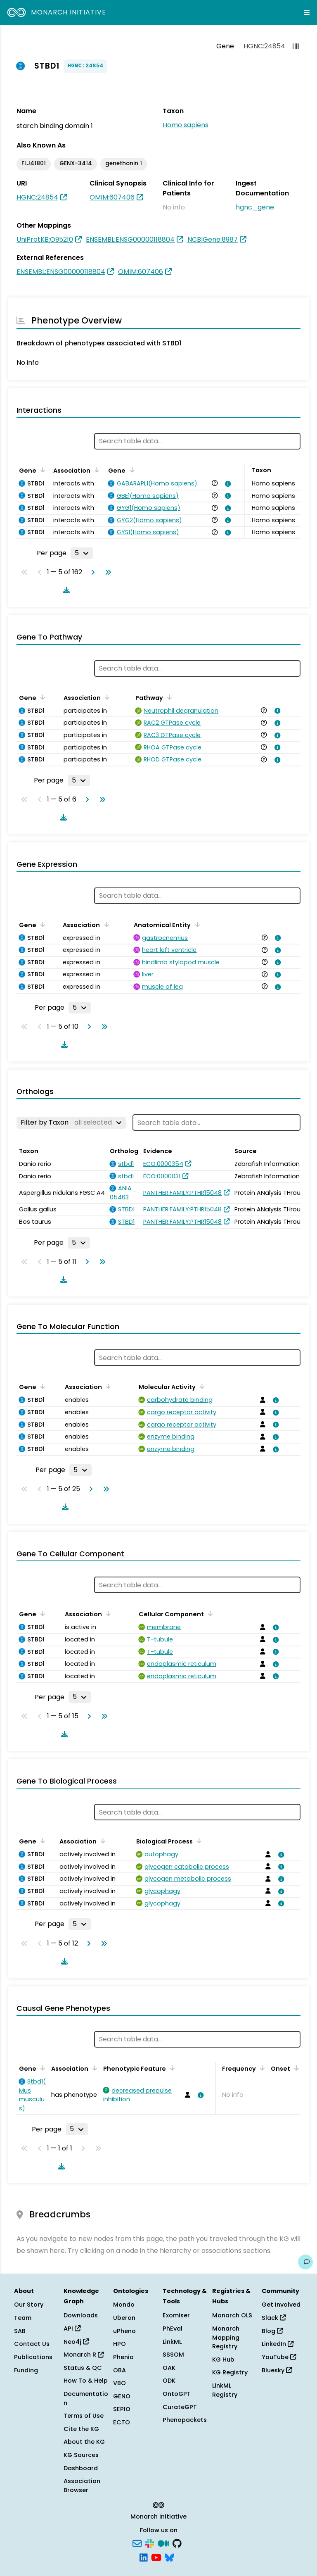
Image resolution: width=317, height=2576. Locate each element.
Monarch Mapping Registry (225, 2337)
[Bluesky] (169, 2556)
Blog (272, 2331)
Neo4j (76, 2342)
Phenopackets (185, 2420)
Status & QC (83, 2368)
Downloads (81, 2315)
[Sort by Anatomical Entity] (196, 924)
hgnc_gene (255, 207)
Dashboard (81, 2468)
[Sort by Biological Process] (198, 1840)
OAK (169, 2368)
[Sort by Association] (95, 470)
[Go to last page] (106, 572)
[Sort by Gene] (41, 470)
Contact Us (32, 2344)
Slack (274, 2318)
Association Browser (82, 2485)
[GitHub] (177, 2542)
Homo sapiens (185, 125)
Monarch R (84, 2354)
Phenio (123, 2357)
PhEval (172, 2328)
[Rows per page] (82, 553)
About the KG (84, 2442)
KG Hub (223, 2359)
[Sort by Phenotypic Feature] (171, 2068)
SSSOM (173, 2354)
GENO (121, 2396)
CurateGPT (180, 2407)
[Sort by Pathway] (168, 697)
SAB (20, 2331)
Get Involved (281, 2304)
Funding (26, 2370)
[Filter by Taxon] (71, 1122)
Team (22, 2318)
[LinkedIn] (144, 2556)
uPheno (124, 2331)
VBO (119, 2383)
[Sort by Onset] (295, 2068)
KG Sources (81, 2455)
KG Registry (230, 2372)
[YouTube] (156, 2556)
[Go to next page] (91, 572)
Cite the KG (81, 2429)
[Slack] (149, 2542)
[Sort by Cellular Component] (209, 1613)
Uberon (124, 2318)
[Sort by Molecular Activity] (201, 1386)
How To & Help (86, 2380)
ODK (169, 2380)
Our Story (28, 2304)
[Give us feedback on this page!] (305, 2262)
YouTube (279, 2357)
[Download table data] (65, 590)
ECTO (121, 2422)
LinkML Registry (224, 2390)
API (72, 2328)
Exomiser (176, 2315)
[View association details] (226, 484)
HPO (119, 2344)
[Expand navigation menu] (306, 12)
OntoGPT (177, 2394)
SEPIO (121, 2409)
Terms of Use (84, 2416)
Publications (33, 2357)
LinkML (172, 2342)
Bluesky (277, 2370)
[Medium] (163, 2542)
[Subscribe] (137, 2542)
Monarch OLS (232, 2315)
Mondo (124, 2304)
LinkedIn (277, 2344)
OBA (119, 2370)
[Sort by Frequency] (261, 2068)
